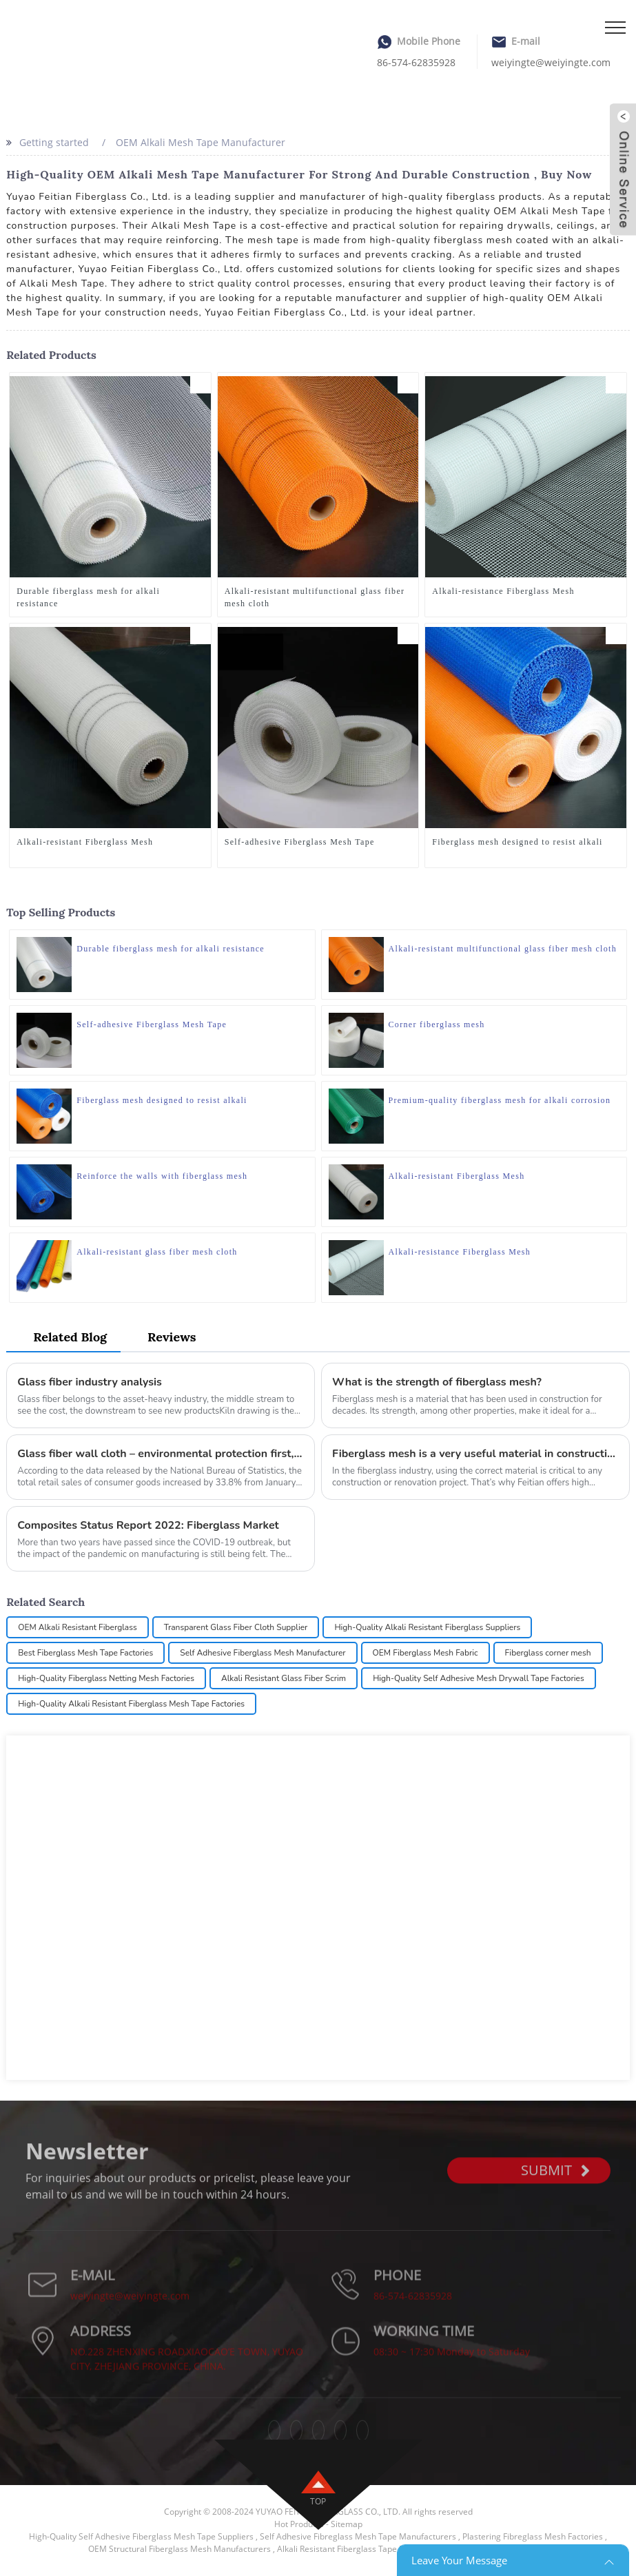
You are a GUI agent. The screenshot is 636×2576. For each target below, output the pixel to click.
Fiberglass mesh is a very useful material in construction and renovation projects (475, 1453)
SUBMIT (555, 2187)
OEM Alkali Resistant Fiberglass (77, 1627)
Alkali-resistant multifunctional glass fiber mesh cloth (315, 597)
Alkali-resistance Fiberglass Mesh (503, 591)
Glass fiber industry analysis (89, 1382)
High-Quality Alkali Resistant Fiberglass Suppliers (427, 1627)
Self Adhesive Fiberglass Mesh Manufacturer (262, 1652)
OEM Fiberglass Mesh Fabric (425, 1652)
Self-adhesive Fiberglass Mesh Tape (300, 842)
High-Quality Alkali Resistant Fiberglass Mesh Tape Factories (131, 1703)
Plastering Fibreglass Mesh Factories (532, 2536)
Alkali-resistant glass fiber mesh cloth (156, 1252)
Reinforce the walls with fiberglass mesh (161, 1176)
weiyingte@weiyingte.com (551, 62)
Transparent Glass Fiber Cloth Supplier (236, 1627)
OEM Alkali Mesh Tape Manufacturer (200, 142)
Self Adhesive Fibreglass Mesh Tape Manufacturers (358, 2536)
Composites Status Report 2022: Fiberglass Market (148, 1525)
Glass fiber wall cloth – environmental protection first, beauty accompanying (160, 1453)
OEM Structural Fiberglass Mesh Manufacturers (179, 2549)
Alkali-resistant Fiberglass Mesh (85, 842)
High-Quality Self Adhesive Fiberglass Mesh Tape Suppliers (141, 2536)
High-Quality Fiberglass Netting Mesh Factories (106, 1678)
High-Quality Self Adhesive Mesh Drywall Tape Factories (478, 1678)
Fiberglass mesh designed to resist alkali (517, 842)
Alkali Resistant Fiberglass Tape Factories (355, 2549)
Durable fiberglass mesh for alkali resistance (88, 597)
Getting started (54, 142)
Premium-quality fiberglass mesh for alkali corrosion (500, 1100)
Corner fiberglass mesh (437, 1024)
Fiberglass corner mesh (548, 1652)
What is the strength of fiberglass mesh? (437, 1382)
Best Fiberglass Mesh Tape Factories (85, 1652)
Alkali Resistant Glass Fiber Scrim (283, 1678)
